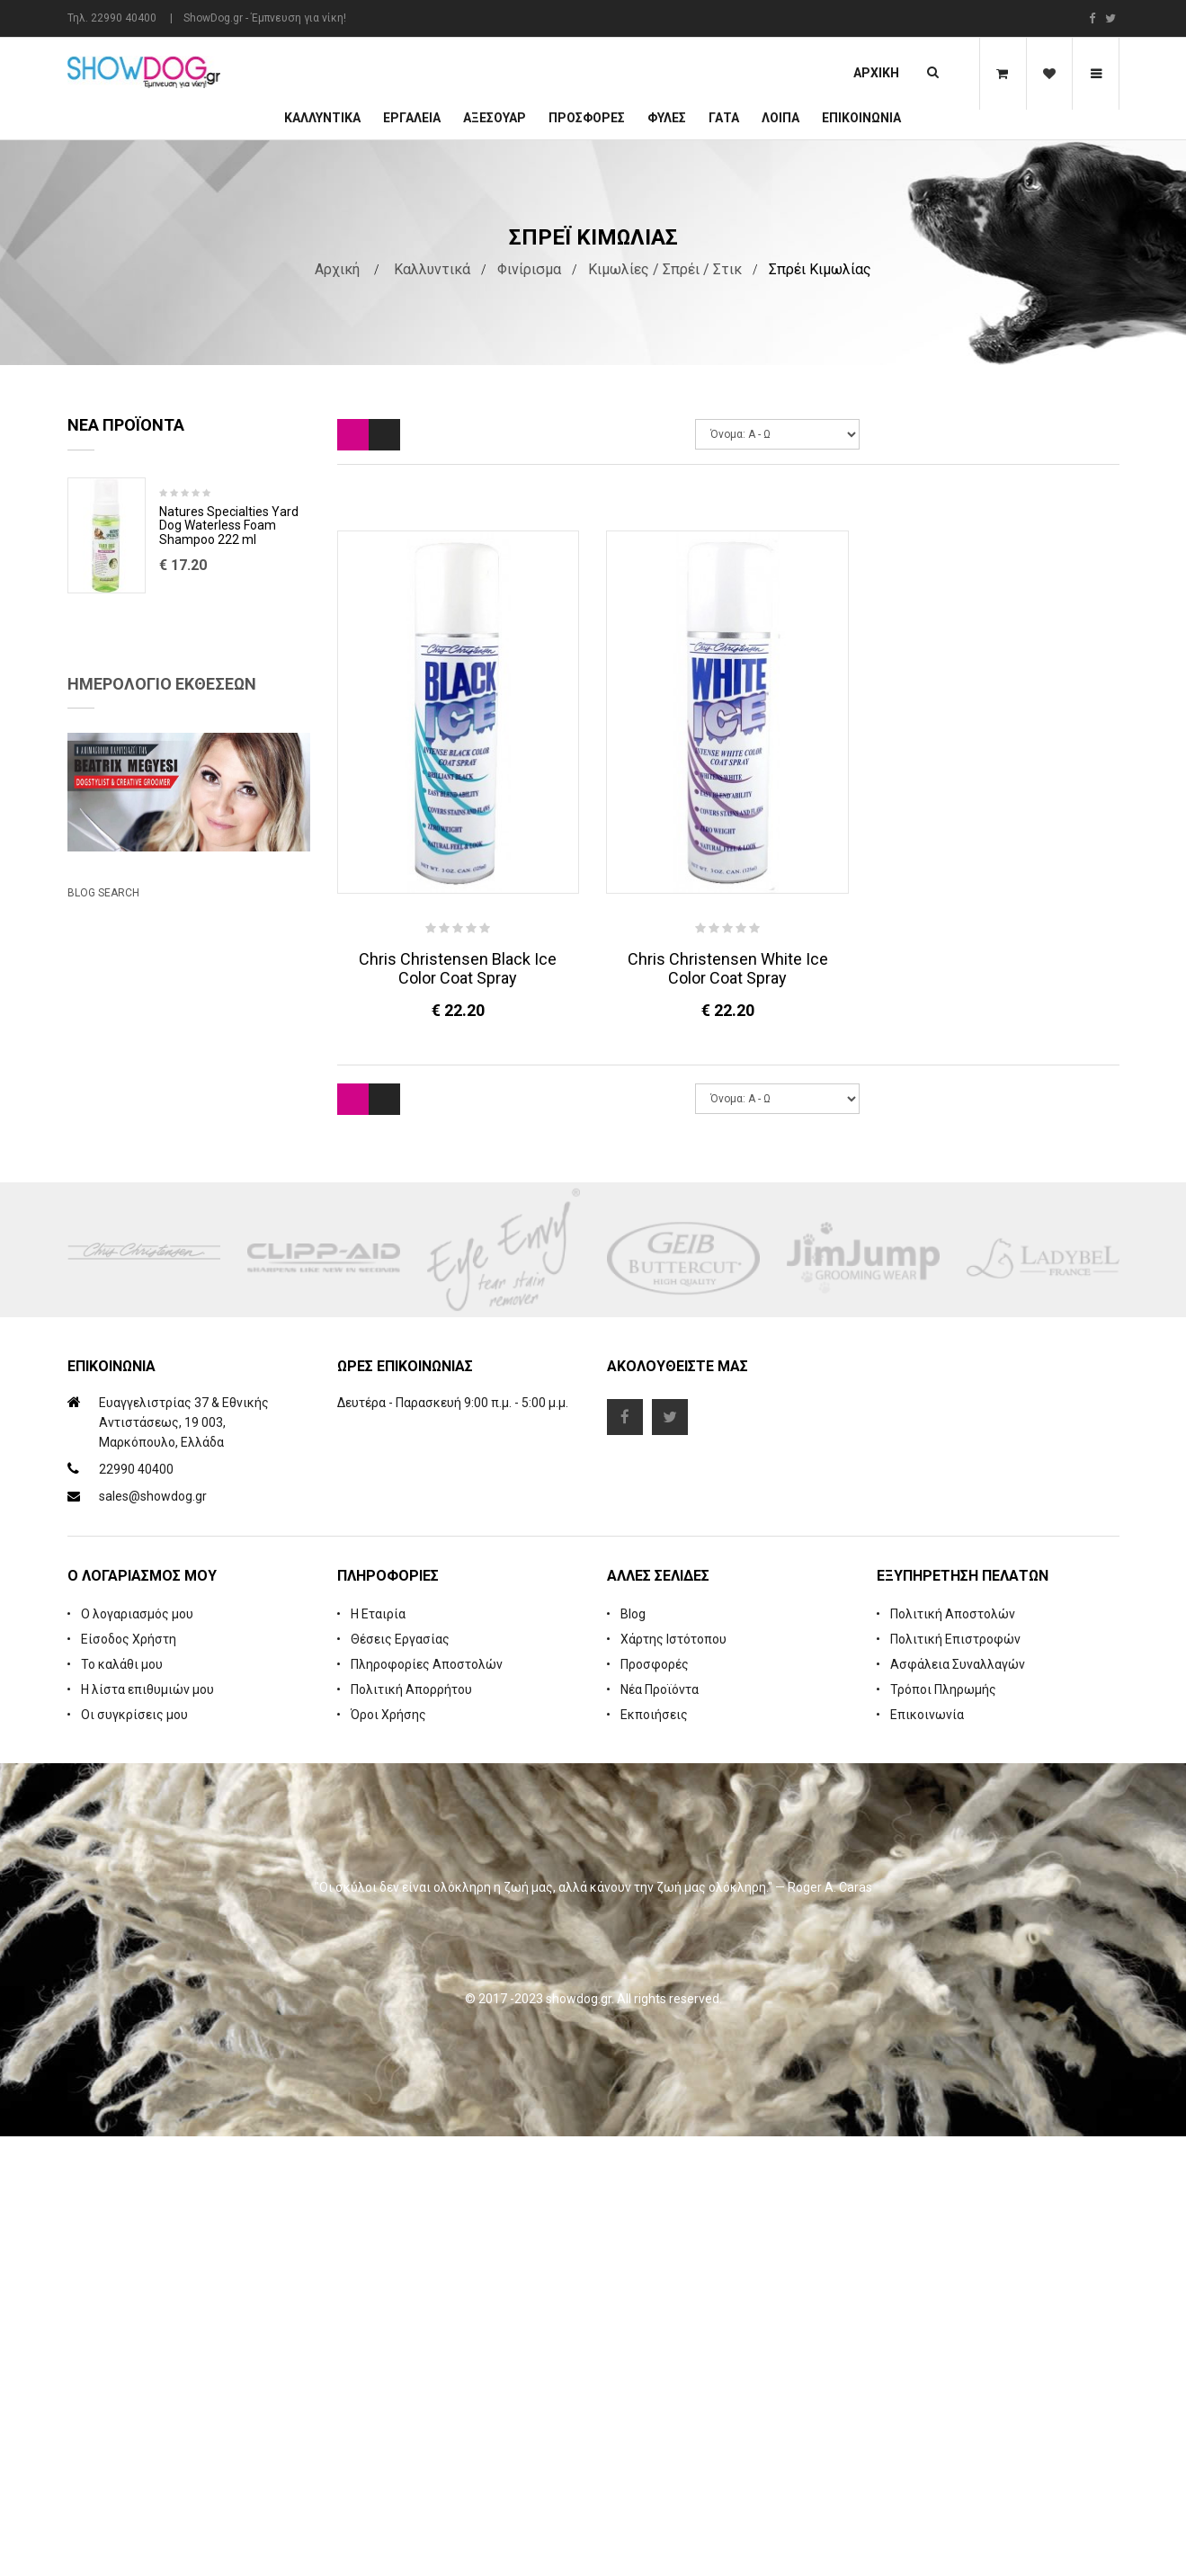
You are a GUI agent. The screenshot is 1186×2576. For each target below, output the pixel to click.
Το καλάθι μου (122, 2104)
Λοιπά (780, 118)
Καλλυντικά (322, 118)
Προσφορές (654, 2104)
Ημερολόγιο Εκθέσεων (161, 941)
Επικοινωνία (861, 118)
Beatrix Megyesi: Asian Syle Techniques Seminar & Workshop (169, 1343)
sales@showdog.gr (153, 1936)
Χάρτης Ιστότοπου (673, 2079)
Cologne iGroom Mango (225, 780)
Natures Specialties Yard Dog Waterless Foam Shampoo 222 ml (229, 526)
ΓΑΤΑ (724, 118)
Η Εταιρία (378, 2053)
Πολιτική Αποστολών (952, 2053)
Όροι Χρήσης (388, 2154)
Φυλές (666, 118)
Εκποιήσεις (654, 2154)
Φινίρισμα (529, 269)
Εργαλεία (412, 118)
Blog (633, 2053)
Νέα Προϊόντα (659, 2129)
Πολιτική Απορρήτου (411, 2129)
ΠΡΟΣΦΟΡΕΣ (586, 118)
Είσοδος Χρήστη (128, 2079)
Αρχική (876, 73)
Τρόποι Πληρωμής (943, 2129)
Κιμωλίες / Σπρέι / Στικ (665, 269)
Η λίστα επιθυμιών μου (147, 2129)
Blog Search (103, 1423)
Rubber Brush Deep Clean (231, 646)
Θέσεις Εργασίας (400, 2079)
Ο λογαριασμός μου (137, 2053)
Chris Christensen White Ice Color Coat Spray (728, 968)
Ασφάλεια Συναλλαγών (957, 2104)
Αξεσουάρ (494, 118)
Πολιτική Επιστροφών (955, 2079)
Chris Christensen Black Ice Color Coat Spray (458, 968)
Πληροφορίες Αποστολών (427, 2104)
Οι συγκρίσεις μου (134, 2154)
